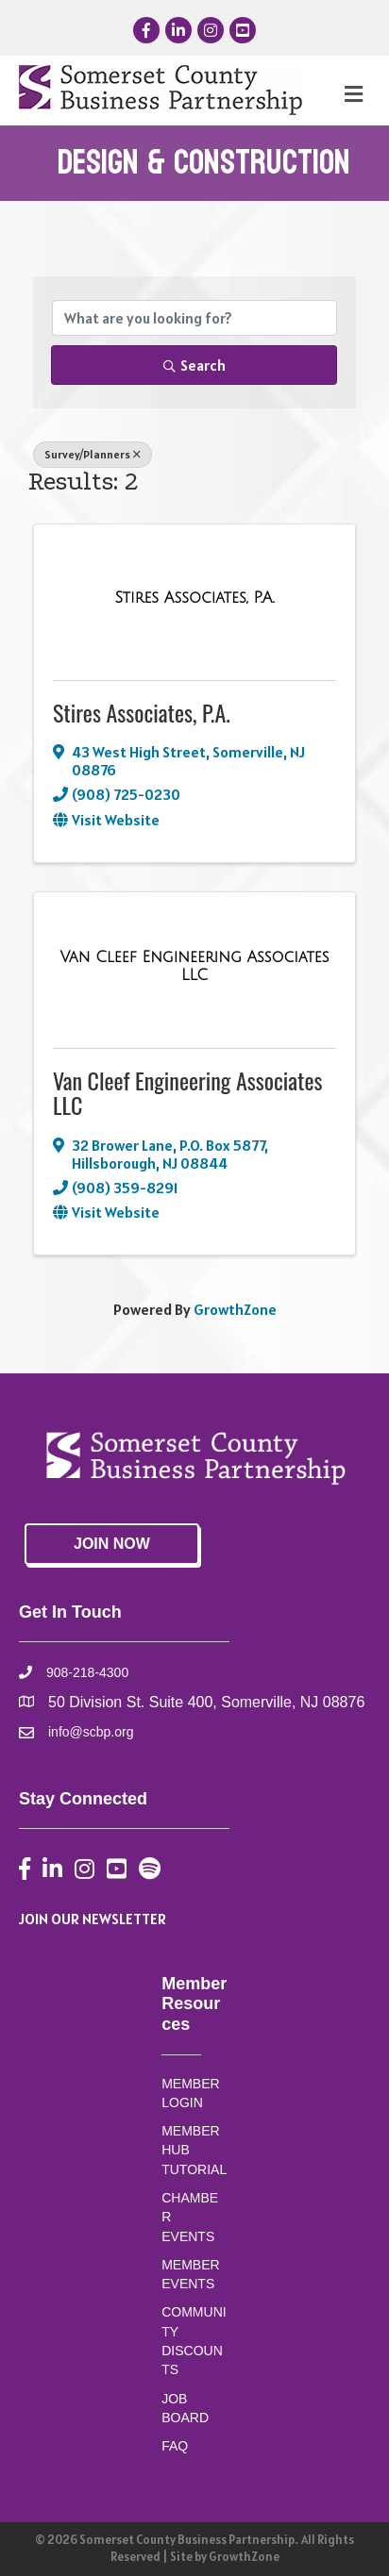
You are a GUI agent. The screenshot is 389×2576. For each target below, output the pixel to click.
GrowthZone (235, 1309)
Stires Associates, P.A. (141, 712)
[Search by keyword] (194, 318)
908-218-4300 (87, 1672)
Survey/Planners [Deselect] (92, 454)
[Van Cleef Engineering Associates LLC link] (194, 966)
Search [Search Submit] (194, 365)
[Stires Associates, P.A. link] (194, 598)
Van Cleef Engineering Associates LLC (188, 1092)
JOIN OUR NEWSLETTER (92, 1918)
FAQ (174, 2445)
